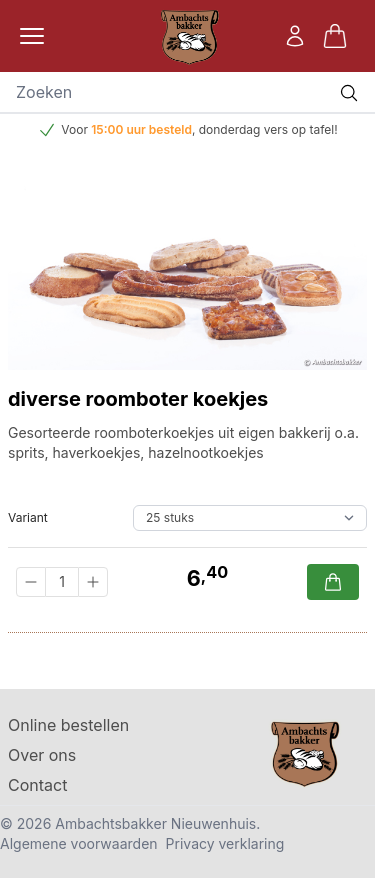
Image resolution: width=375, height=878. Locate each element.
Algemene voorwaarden (79, 843)
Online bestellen (68, 725)
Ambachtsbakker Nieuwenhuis (155, 823)
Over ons (42, 755)
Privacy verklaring (225, 843)
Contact (37, 785)
